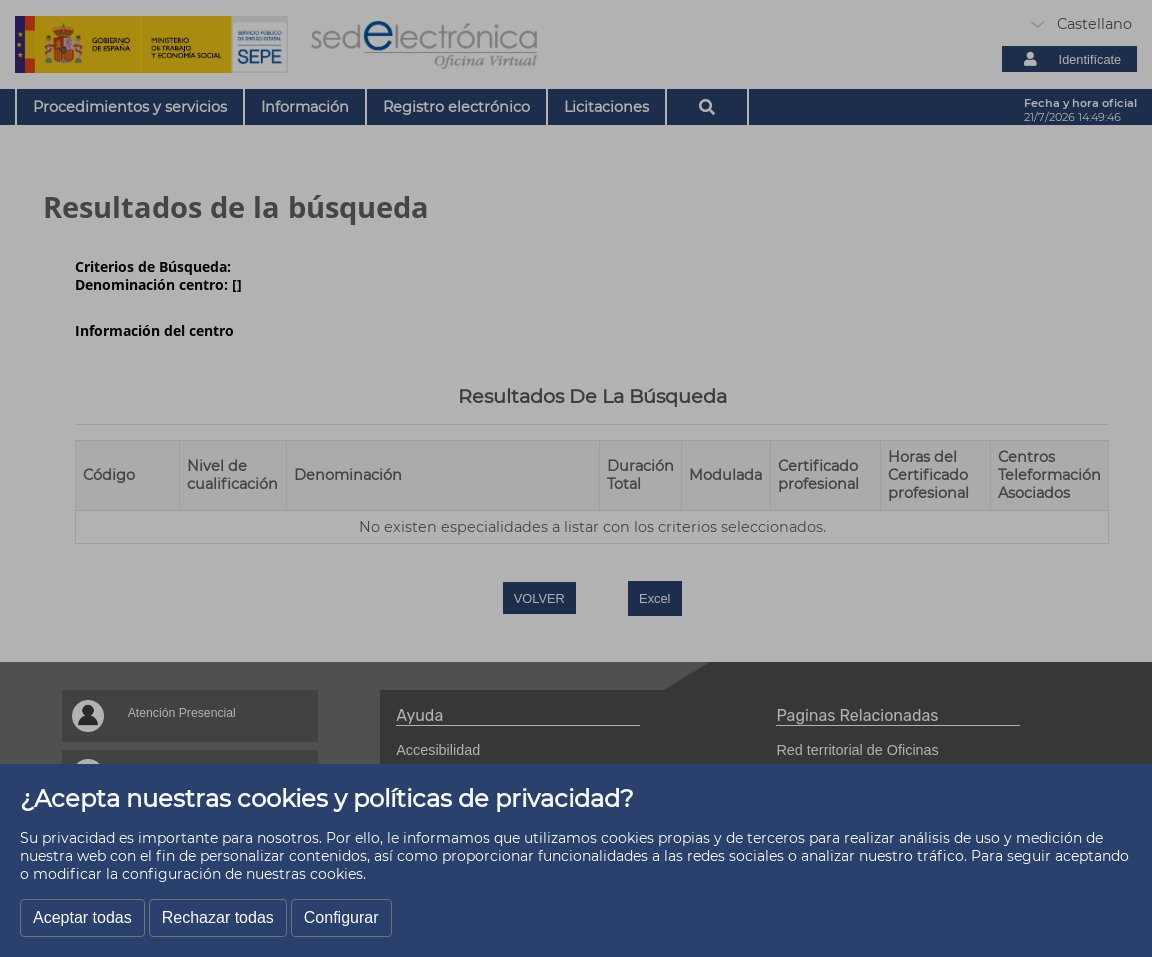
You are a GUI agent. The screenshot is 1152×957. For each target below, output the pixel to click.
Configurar (341, 917)
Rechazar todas (218, 917)
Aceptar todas (82, 917)
